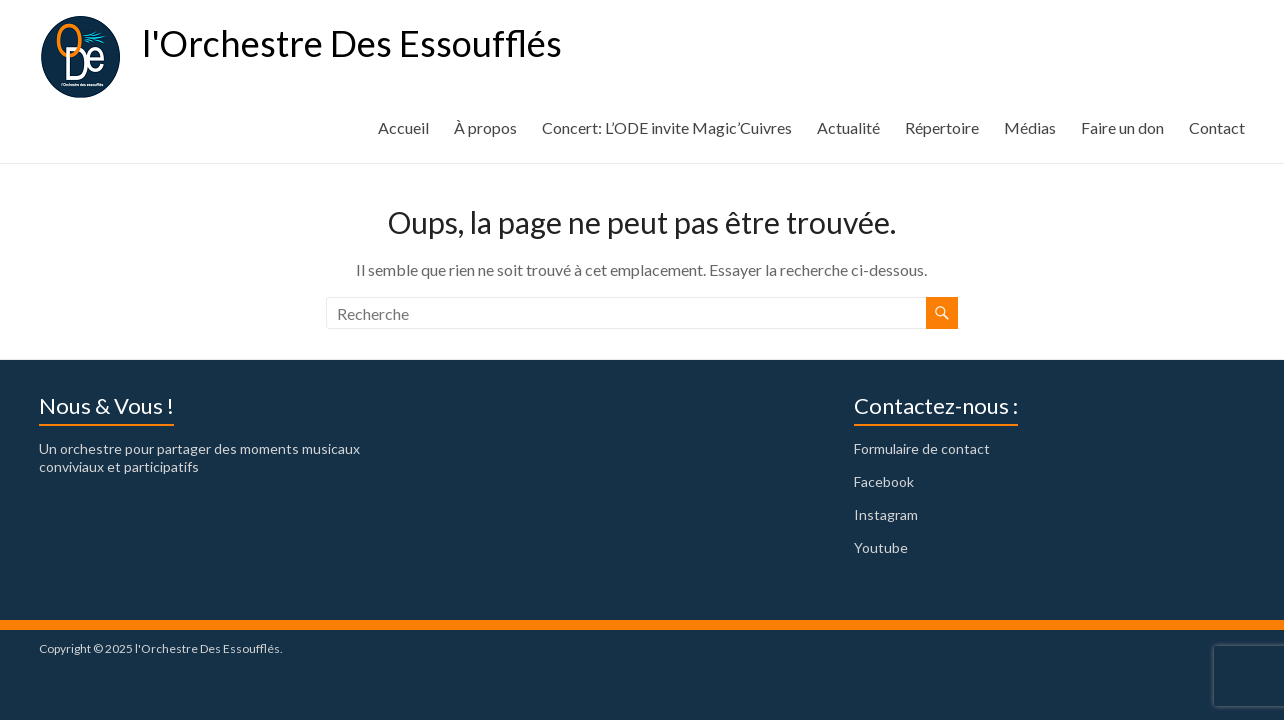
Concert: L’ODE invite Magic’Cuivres (667, 127)
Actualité (848, 127)
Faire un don (1122, 127)
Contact (1217, 127)
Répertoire (942, 127)
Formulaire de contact (922, 448)
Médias (1030, 127)
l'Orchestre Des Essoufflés (352, 43)
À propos (485, 127)
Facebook (884, 481)
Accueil (403, 127)
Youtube (881, 547)
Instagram (886, 514)
